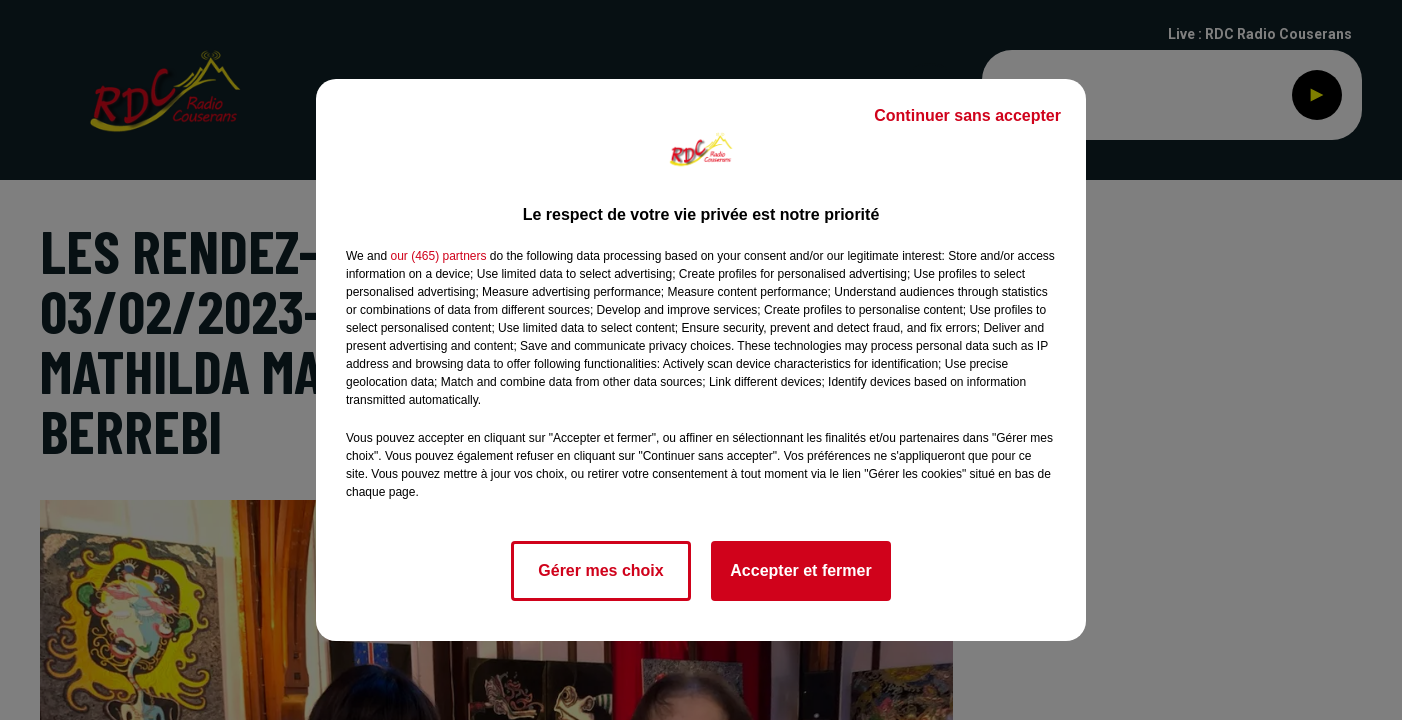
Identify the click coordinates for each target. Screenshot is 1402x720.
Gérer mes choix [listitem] (600, 570)
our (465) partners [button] (438, 256)
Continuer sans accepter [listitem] (967, 115)
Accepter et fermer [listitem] (800, 570)
